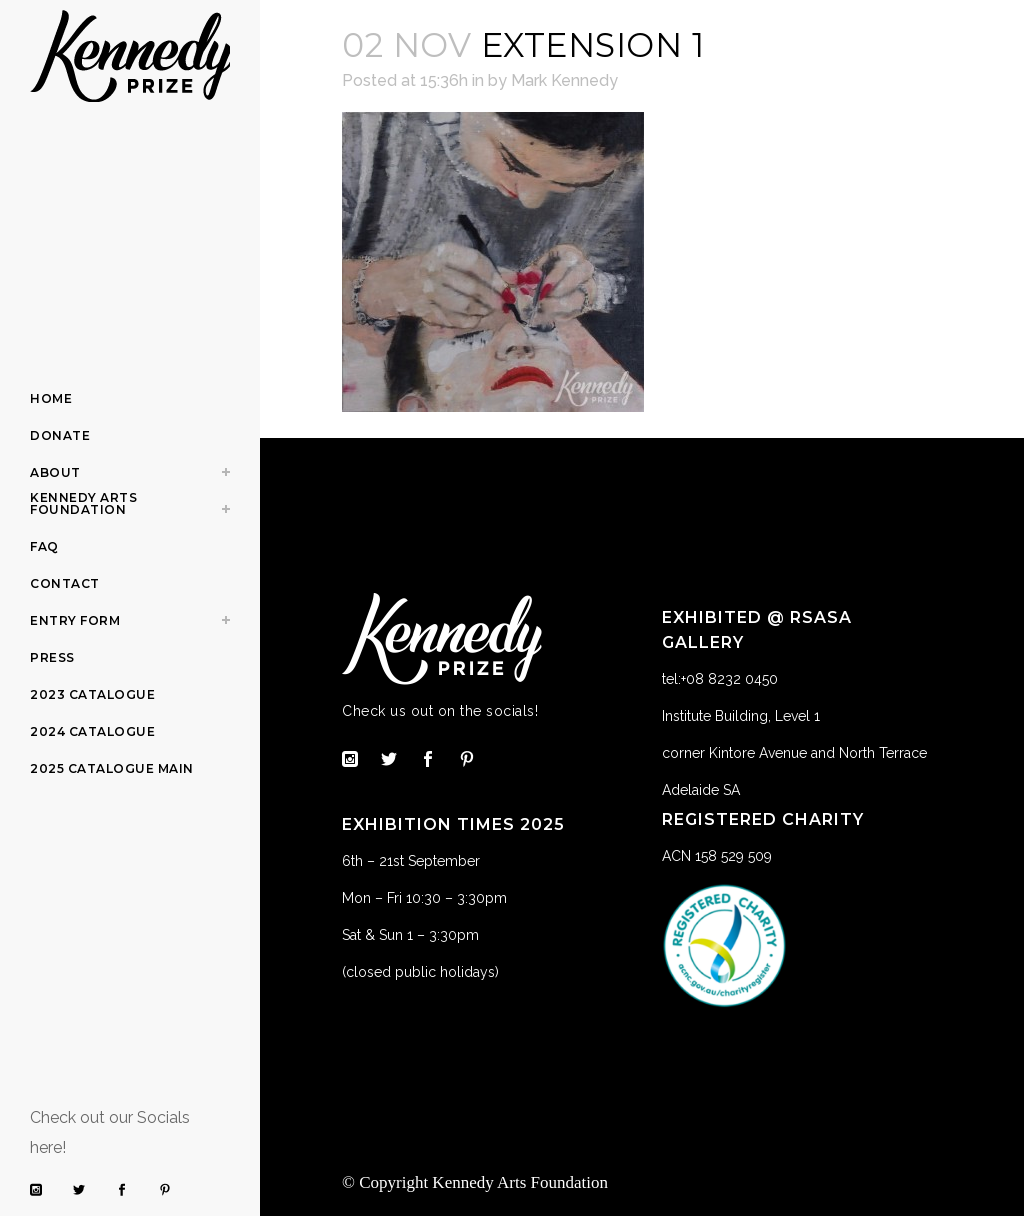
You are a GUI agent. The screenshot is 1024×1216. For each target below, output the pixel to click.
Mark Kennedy (564, 80)
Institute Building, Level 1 (741, 716)
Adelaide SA (701, 790)
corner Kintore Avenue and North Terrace (794, 753)
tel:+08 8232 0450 (720, 679)
